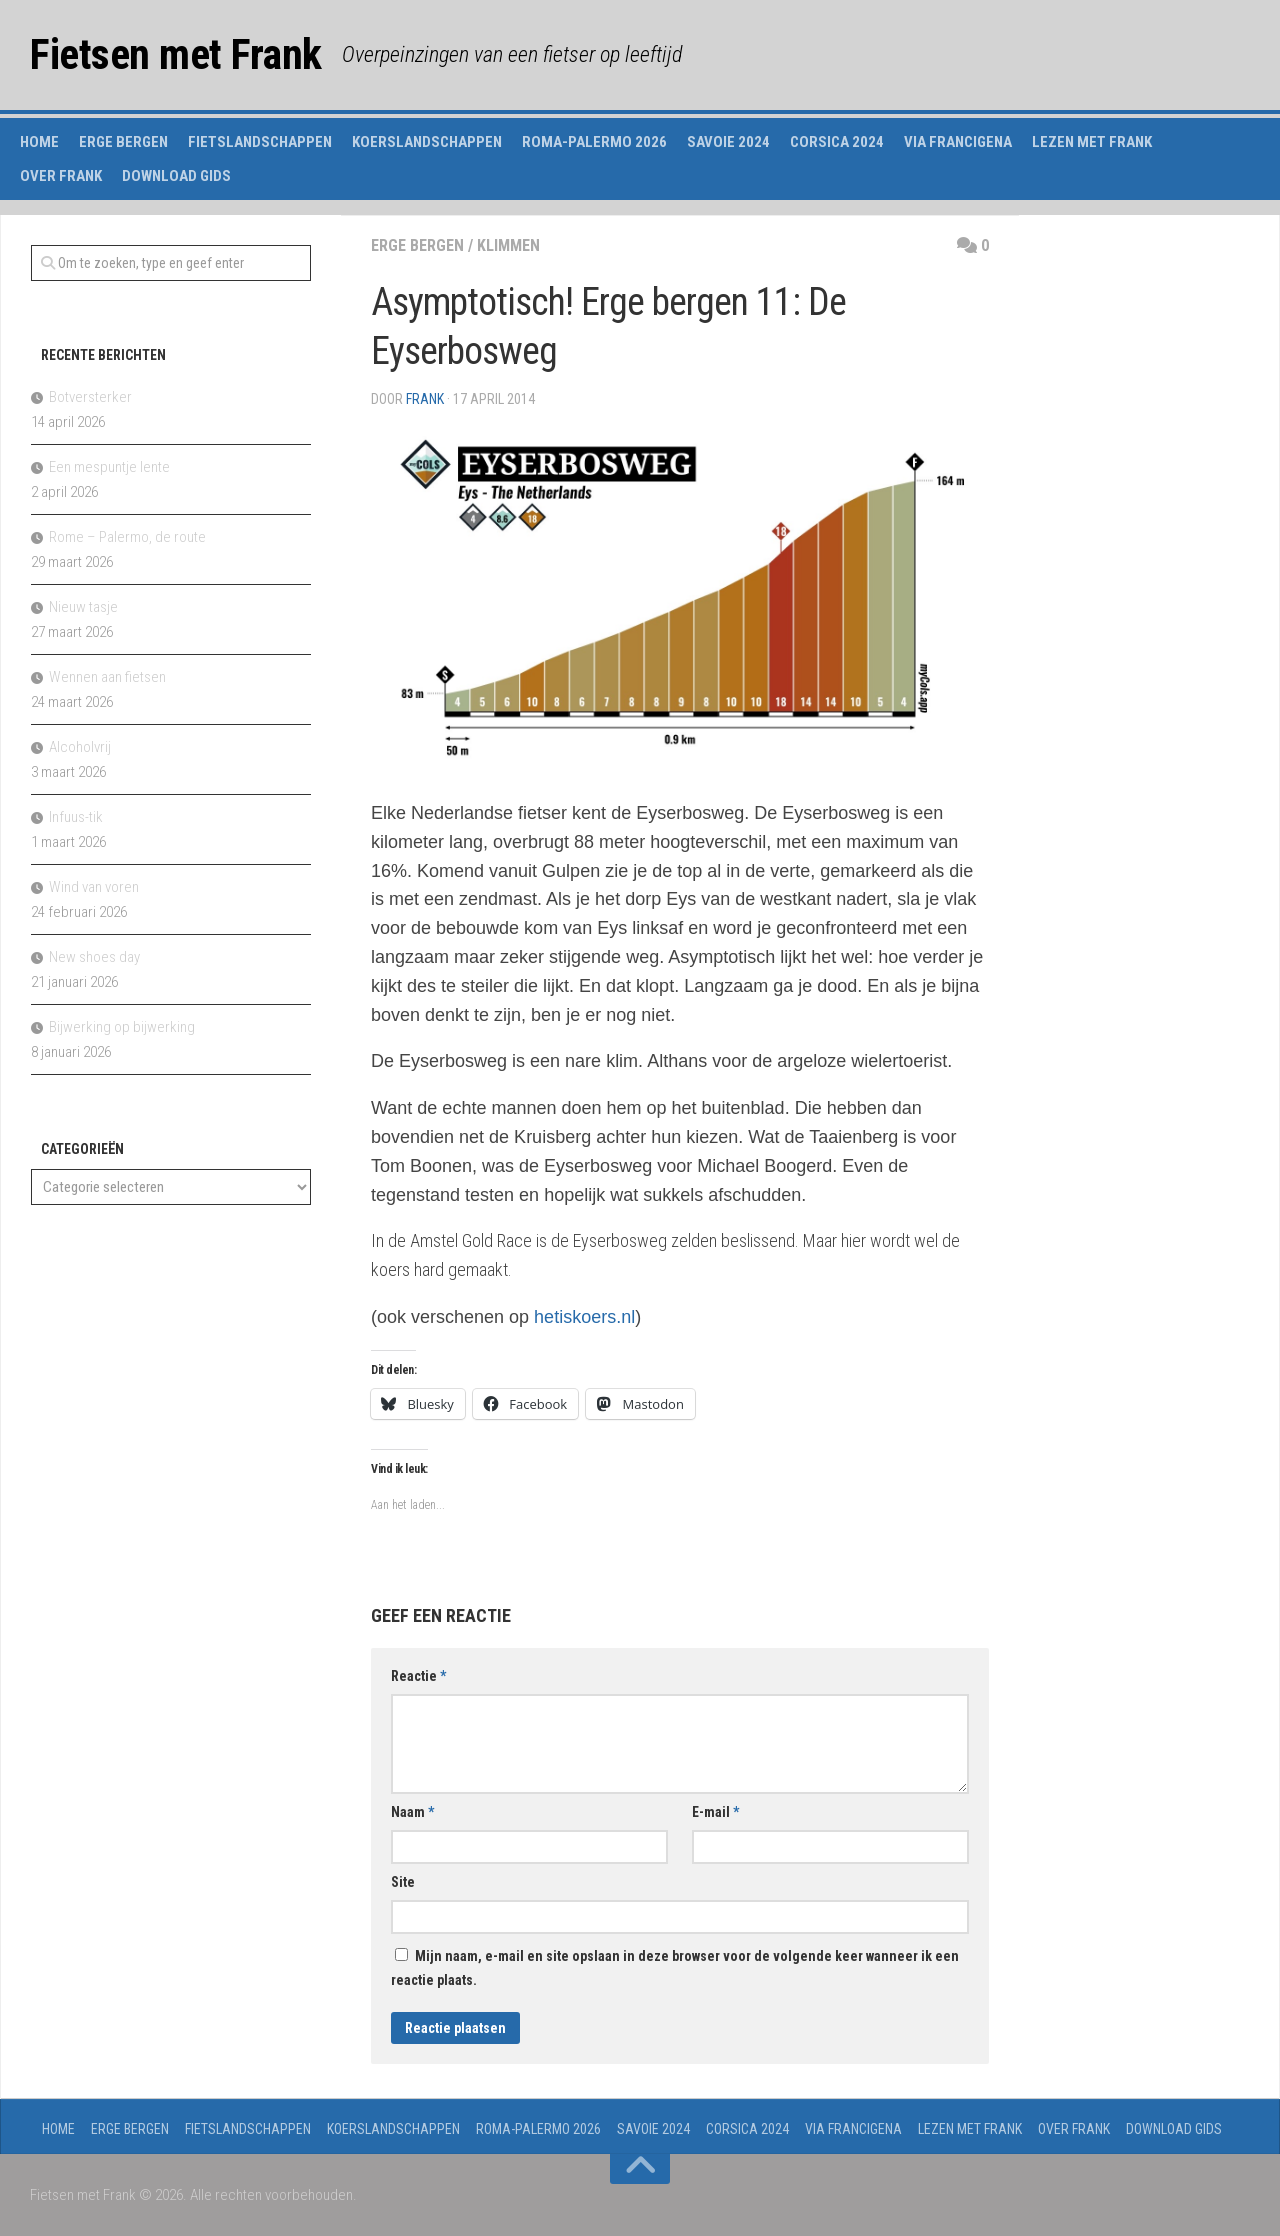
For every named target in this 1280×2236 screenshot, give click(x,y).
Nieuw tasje (83, 607)
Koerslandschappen (427, 142)
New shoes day (94, 957)
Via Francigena (958, 142)
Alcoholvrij (80, 747)
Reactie (418, 1676)
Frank (425, 399)
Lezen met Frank (1092, 142)
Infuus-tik (76, 817)
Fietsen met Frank (176, 54)
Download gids (176, 176)
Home (39, 142)
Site (403, 1882)
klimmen (508, 245)
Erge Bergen (123, 142)
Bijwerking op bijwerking (122, 1027)
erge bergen (417, 245)
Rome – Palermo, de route (127, 537)
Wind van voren (94, 887)
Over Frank (61, 176)
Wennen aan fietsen (107, 677)
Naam (412, 1812)
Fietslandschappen (260, 142)
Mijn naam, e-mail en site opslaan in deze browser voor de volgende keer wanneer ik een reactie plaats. (675, 1968)
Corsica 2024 (837, 142)
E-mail (715, 1812)
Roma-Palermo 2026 (594, 142)
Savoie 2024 (728, 142)
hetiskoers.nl (584, 1317)
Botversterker (90, 397)
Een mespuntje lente (109, 467)
